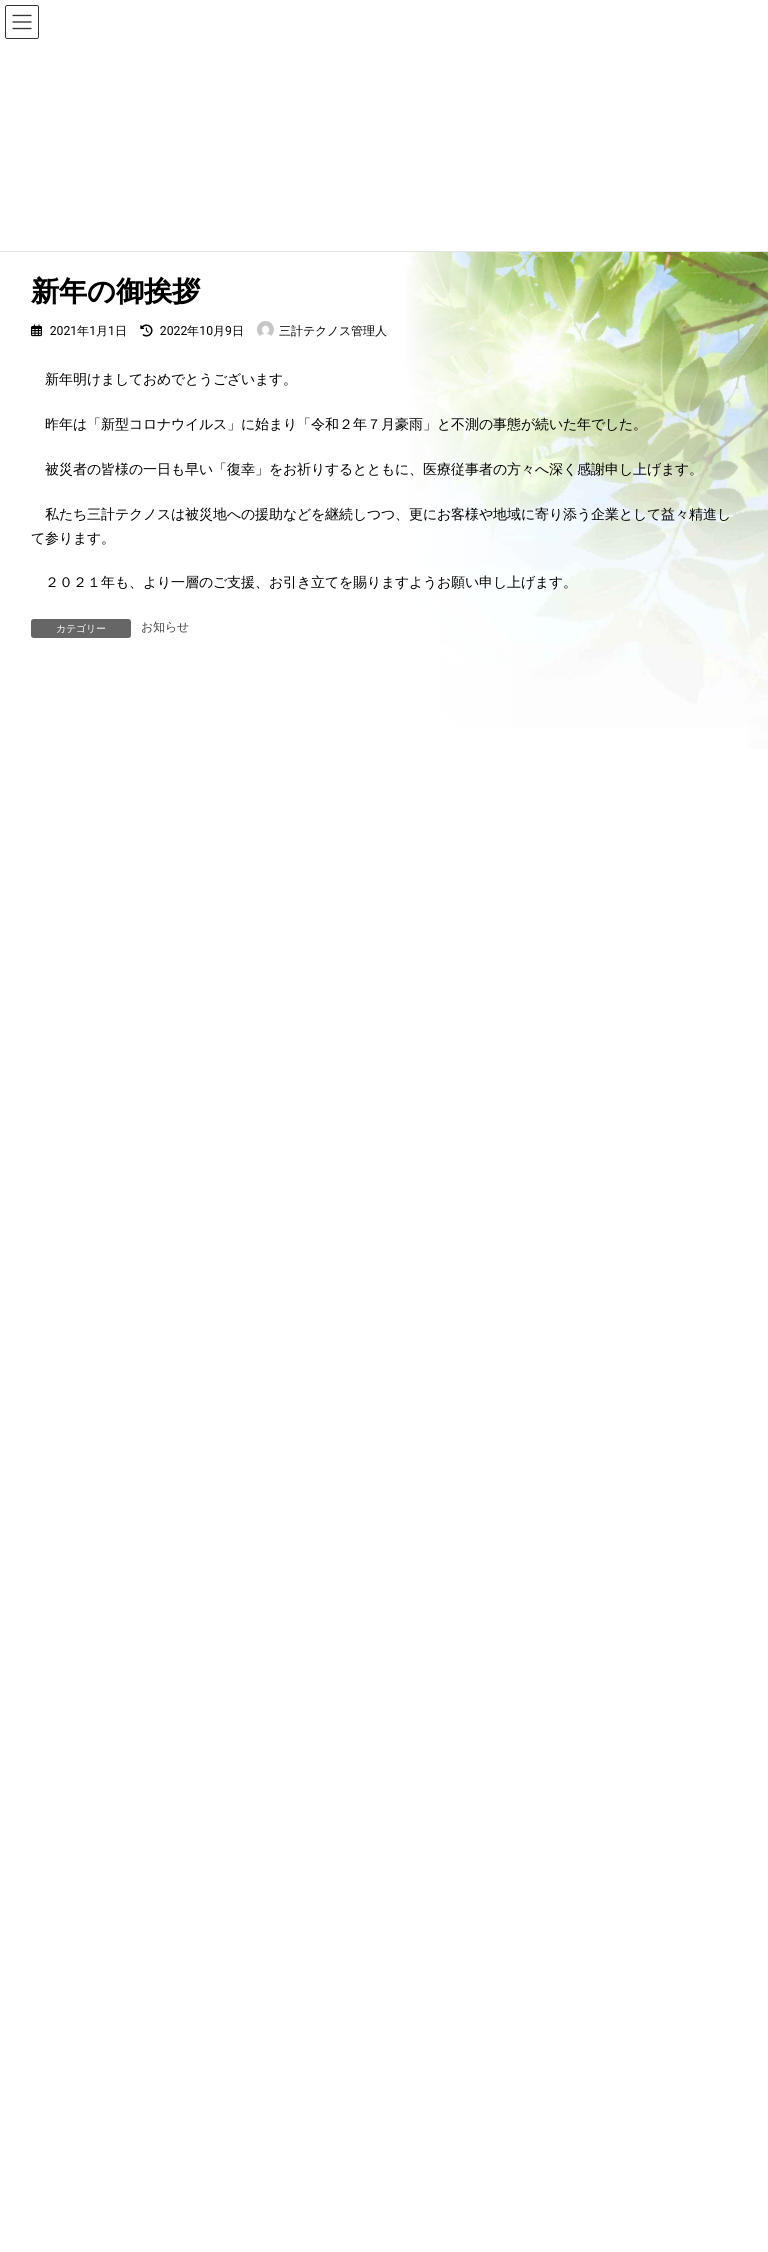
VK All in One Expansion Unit (524, 2220)
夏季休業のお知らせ (104, 1175)
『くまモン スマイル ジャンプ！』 (160, 1468)
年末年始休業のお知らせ (118, 1102)
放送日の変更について (111, 1395)
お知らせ (165, 627)
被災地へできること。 (111, 1761)
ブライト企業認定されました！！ (146, 1541)
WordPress (276, 2220)
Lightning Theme (385, 2220)
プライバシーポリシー (311, 1917)
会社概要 (362, 1897)
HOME (134, 1897)
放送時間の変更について (118, 1322)
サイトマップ (484, 1917)
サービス (480, 1897)
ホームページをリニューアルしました (160, 1249)
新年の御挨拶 (83, 1688)
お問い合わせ (612, 1897)
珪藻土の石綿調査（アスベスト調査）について (188, 1615)
